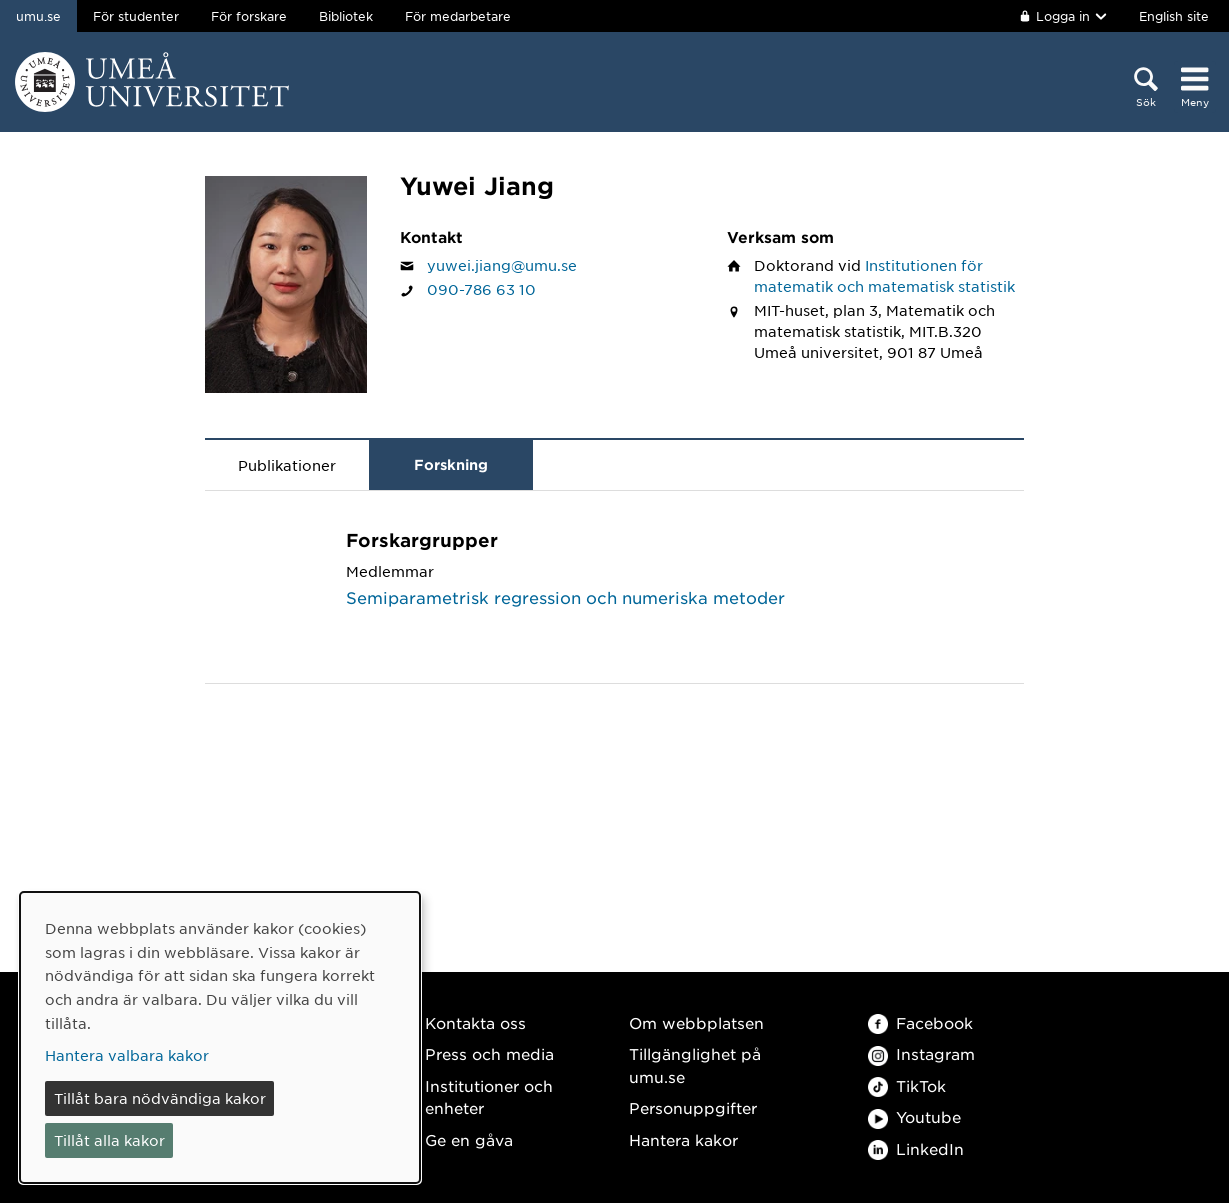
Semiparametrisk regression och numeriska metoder (565, 597)
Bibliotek (346, 16)
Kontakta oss (475, 1022)
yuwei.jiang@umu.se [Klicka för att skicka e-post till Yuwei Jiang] (502, 265)
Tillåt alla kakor (109, 1140)
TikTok (907, 1085)
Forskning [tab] (451, 464)
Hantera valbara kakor (127, 1055)
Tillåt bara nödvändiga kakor (160, 1098)
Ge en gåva (469, 1139)
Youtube (914, 1116)
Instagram (921, 1053)
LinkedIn (916, 1148)
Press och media (489, 1053)
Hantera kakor (683, 1139)
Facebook (920, 1022)
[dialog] (220, 1037)
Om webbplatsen (696, 1022)
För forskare (249, 16)
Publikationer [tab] (287, 465)
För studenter (136, 16)
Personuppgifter (693, 1107)
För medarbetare (458, 16)
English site (1174, 16)
